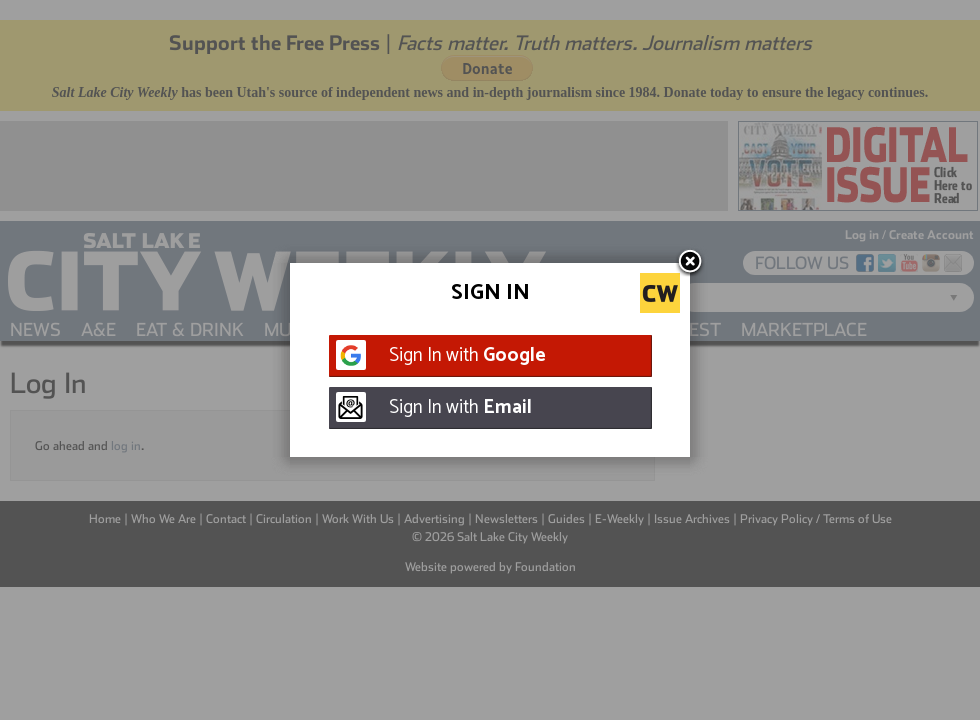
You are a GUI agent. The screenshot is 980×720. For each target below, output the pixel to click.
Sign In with (467, 355)
